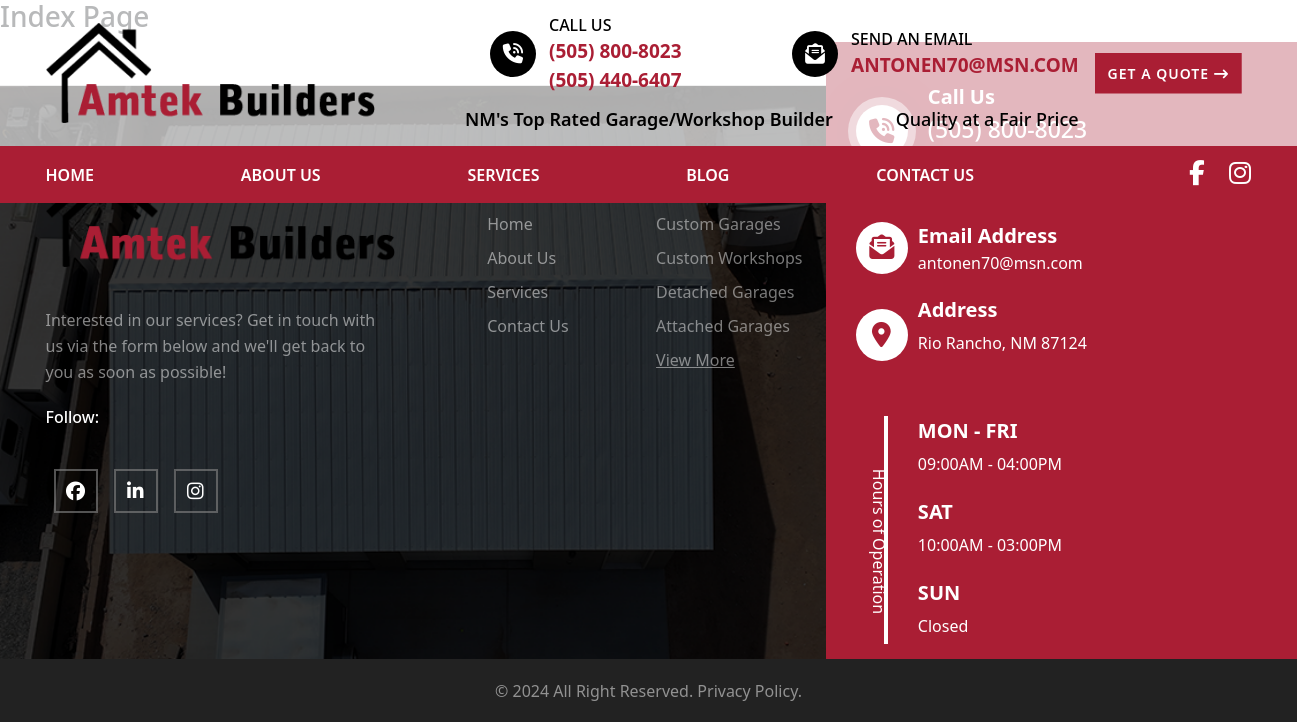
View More (695, 360)
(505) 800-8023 (615, 51)
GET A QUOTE (1168, 73)
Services (504, 175)
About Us (521, 258)
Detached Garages (725, 292)
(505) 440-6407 (615, 80)
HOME (70, 175)
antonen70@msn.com (965, 65)
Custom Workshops (729, 258)
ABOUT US (281, 175)
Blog (707, 175)
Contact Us (925, 175)
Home (510, 224)
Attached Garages (723, 326)
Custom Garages (718, 224)
